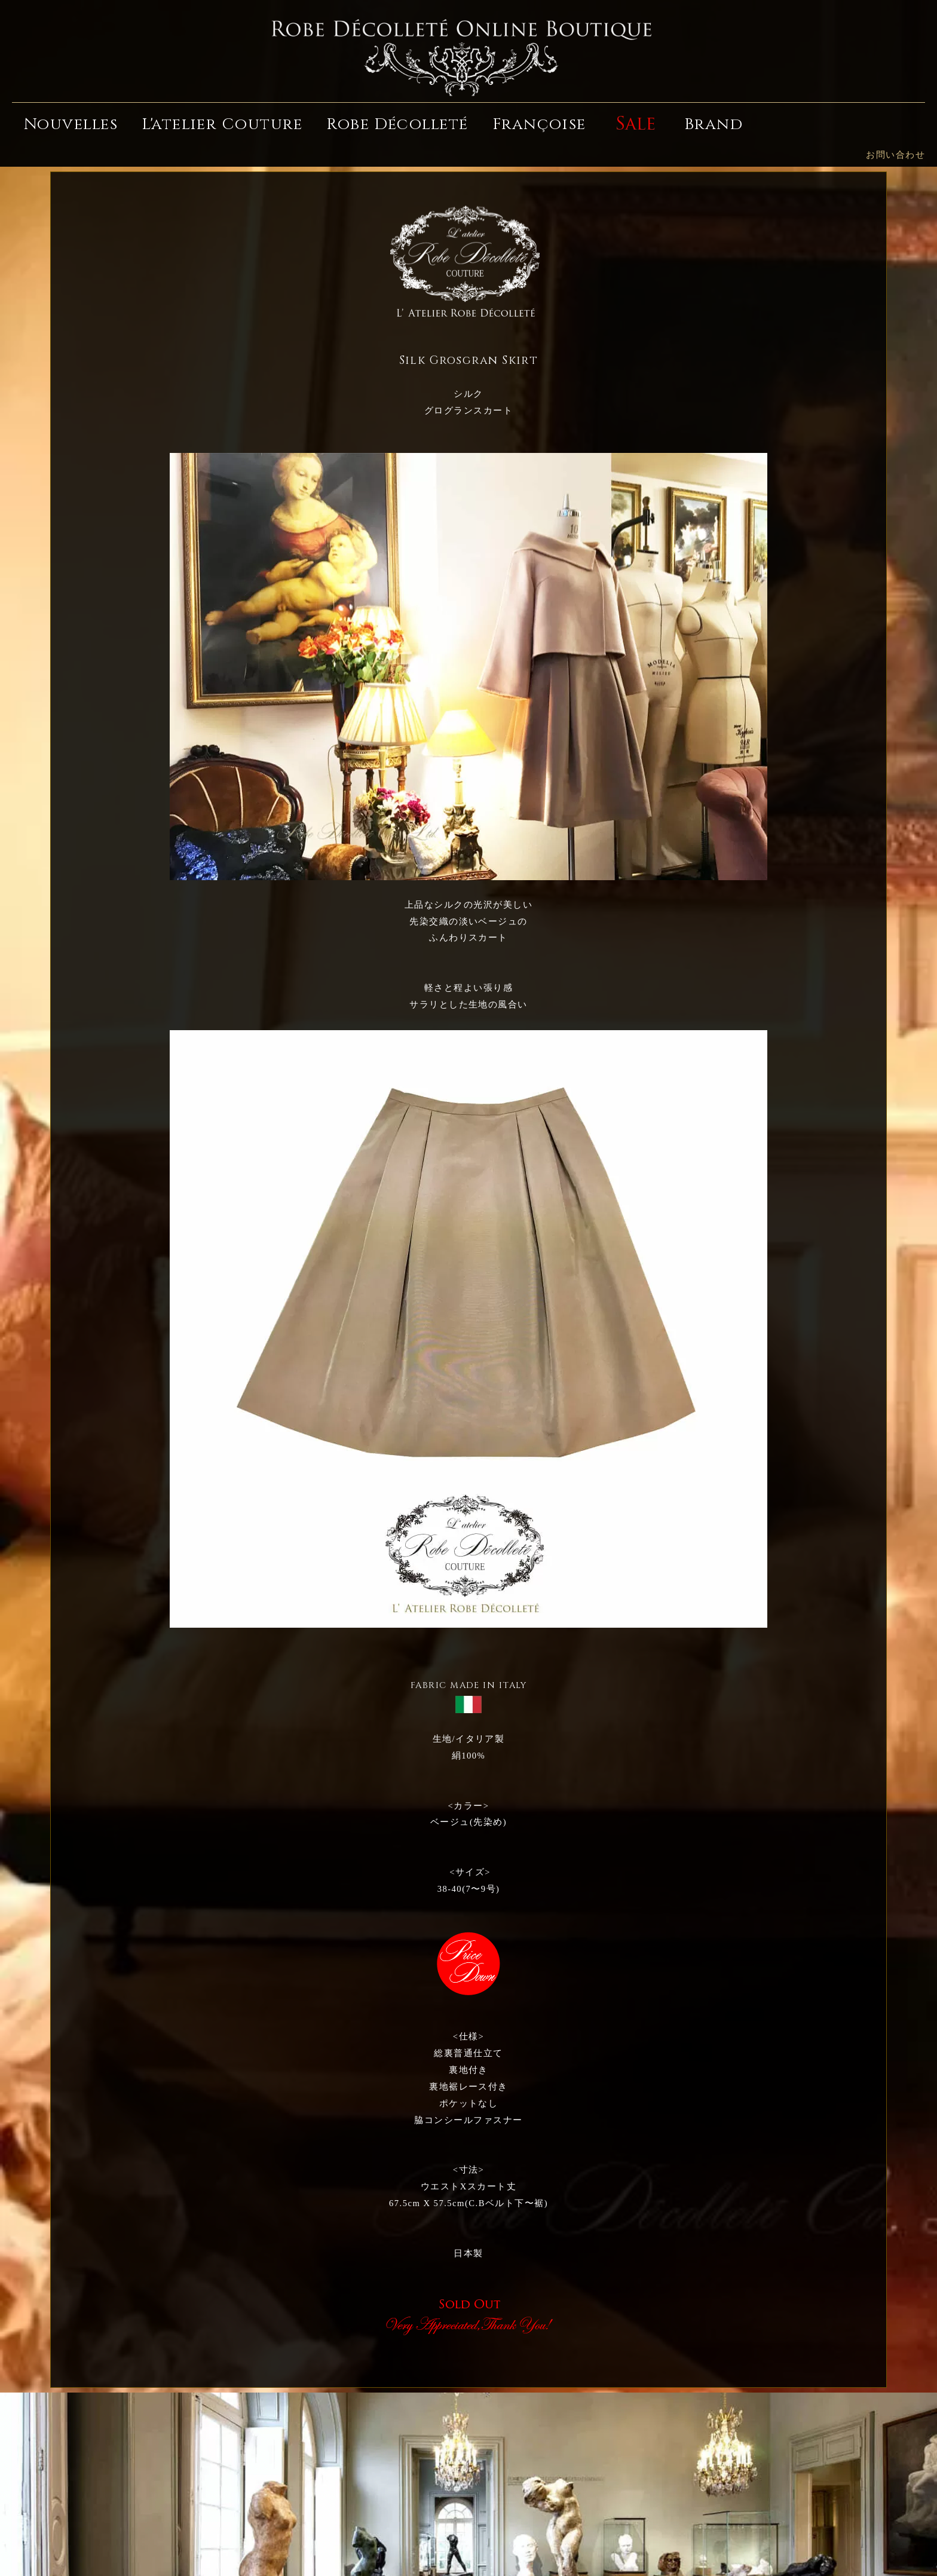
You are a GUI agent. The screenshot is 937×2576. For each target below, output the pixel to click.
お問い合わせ (895, 155)
